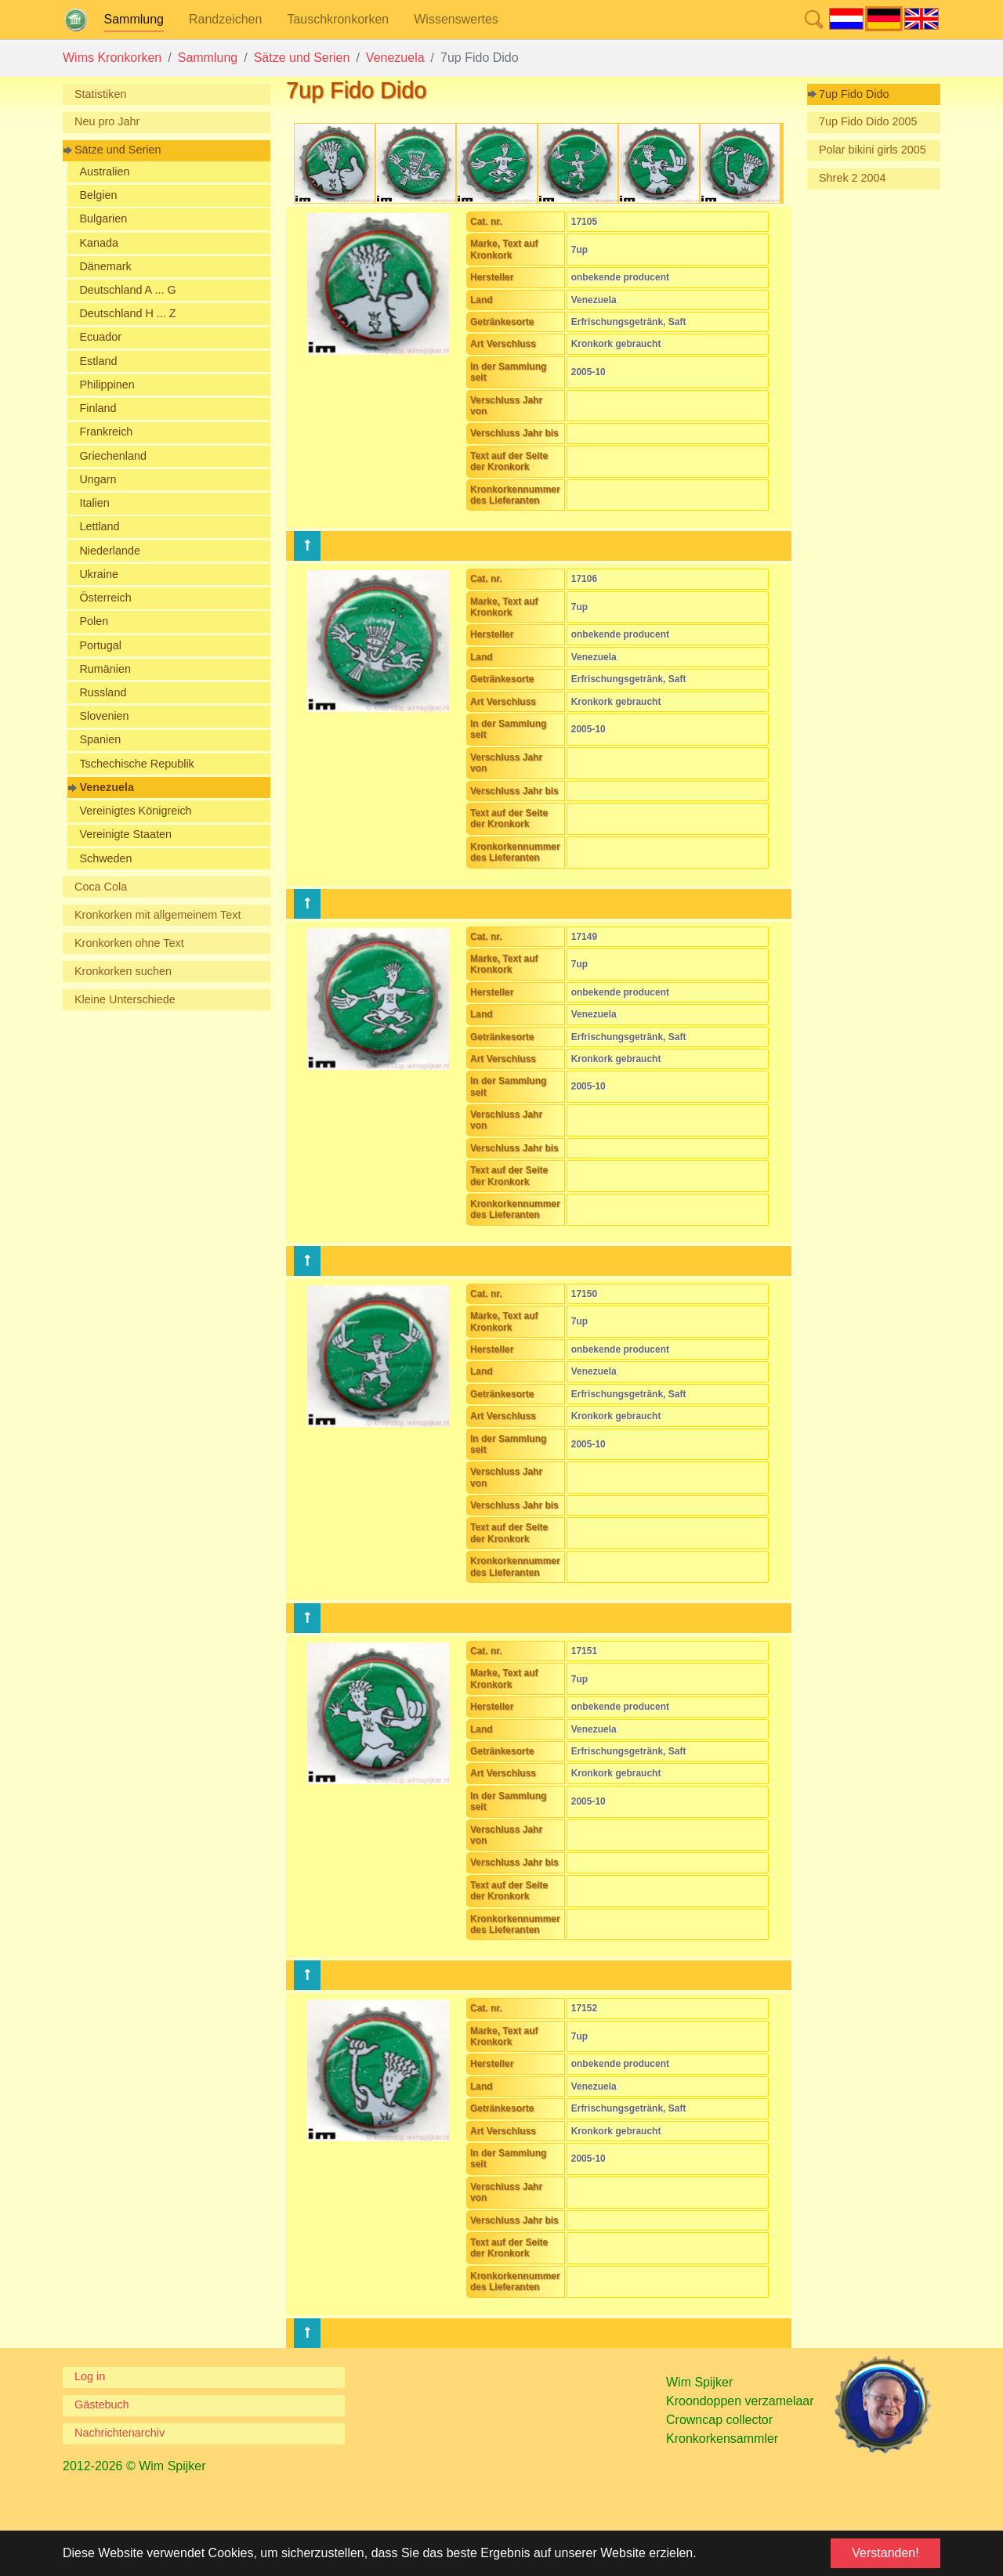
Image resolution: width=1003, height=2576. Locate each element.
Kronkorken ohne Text (129, 943)
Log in (89, 2376)
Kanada (98, 243)
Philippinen (106, 384)
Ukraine (98, 574)
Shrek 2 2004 (852, 178)
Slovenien (104, 716)
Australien (104, 171)
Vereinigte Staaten (125, 834)
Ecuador (100, 337)
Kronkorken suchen (123, 971)
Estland (98, 361)
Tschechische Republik (136, 763)
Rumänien (105, 669)
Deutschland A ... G (127, 290)
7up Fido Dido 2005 (868, 121)
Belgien (98, 195)
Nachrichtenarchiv (119, 2432)
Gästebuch (101, 2404)
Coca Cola (100, 886)
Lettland (99, 526)
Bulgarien (103, 218)
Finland (97, 408)
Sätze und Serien (117, 149)
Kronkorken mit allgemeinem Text (157, 915)
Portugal (100, 645)
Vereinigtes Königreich (135, 810)
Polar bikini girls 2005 (872, 149)
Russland (102, 692)
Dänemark (105, 266)
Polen (93, 621)
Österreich (105, 597)
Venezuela (106, 787)
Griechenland (113, 456)
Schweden (105, 858)
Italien (94, 503)
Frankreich (105, 431)
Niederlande (109, 550)
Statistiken (100, 94)
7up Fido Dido (854, 94)
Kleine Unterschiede (125, 999)
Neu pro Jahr (106, 121)
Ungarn (97, 479)
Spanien (100, 739)
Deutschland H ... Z (127, 313)
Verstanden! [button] (885, 2553)
